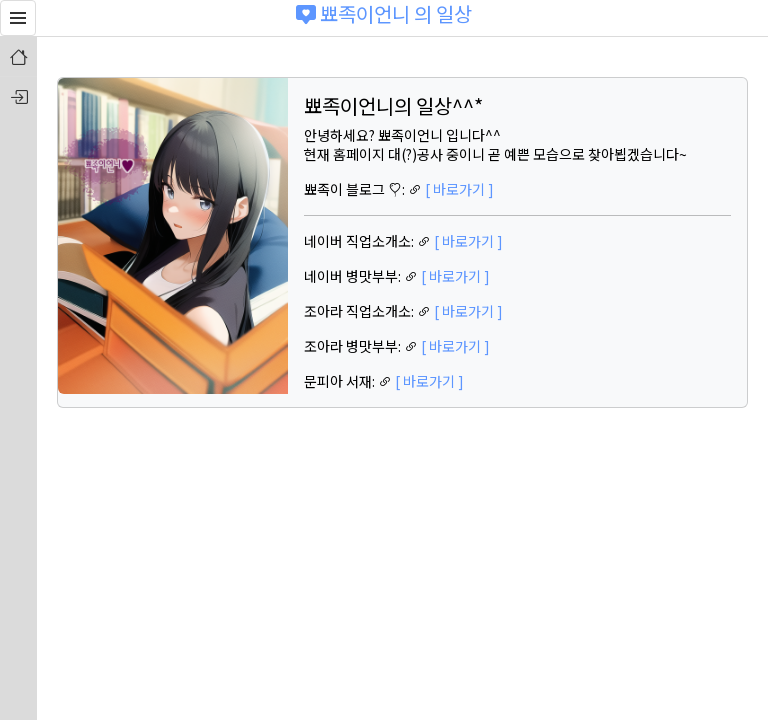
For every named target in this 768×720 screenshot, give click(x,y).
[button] (18, 18)
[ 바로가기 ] (459, 189)
